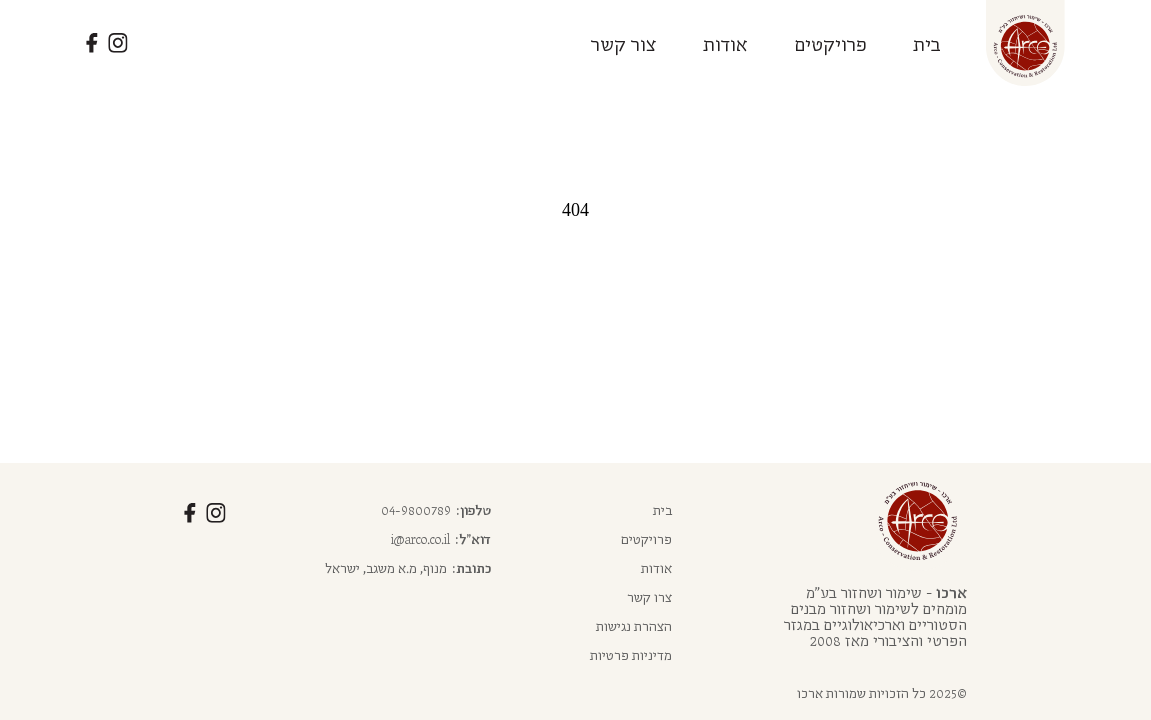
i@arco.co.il (420, 539)
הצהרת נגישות (634, 626)
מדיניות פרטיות (631, 655)
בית (926, 43)
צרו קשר (649, 597)
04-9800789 (416, 510)
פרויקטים (830, 43)
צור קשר (624, 43)
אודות (725, 43)
